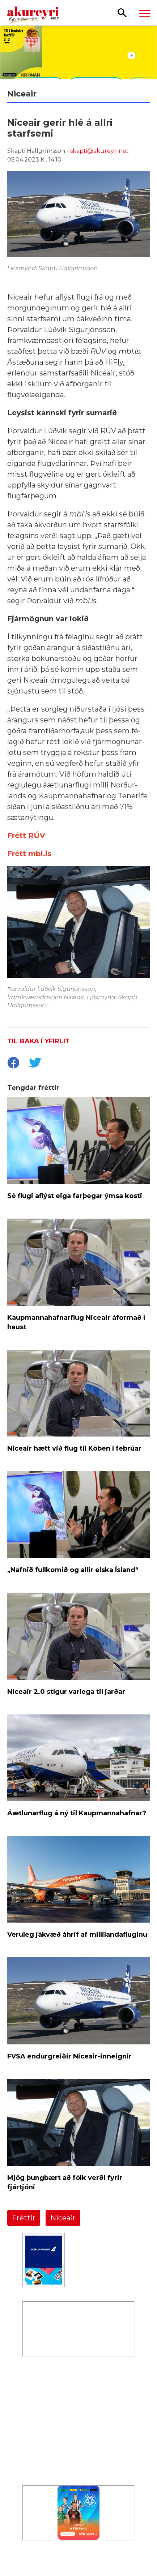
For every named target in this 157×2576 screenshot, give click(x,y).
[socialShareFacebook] (13, 1063)
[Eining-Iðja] (78, 2444)
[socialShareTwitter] (35, 1063)
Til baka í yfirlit (38, 1041)
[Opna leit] (122, 12)
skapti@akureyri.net (99, 150)
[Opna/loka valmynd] (145, 13)
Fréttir (23, 2218)
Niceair (63, 2218)
